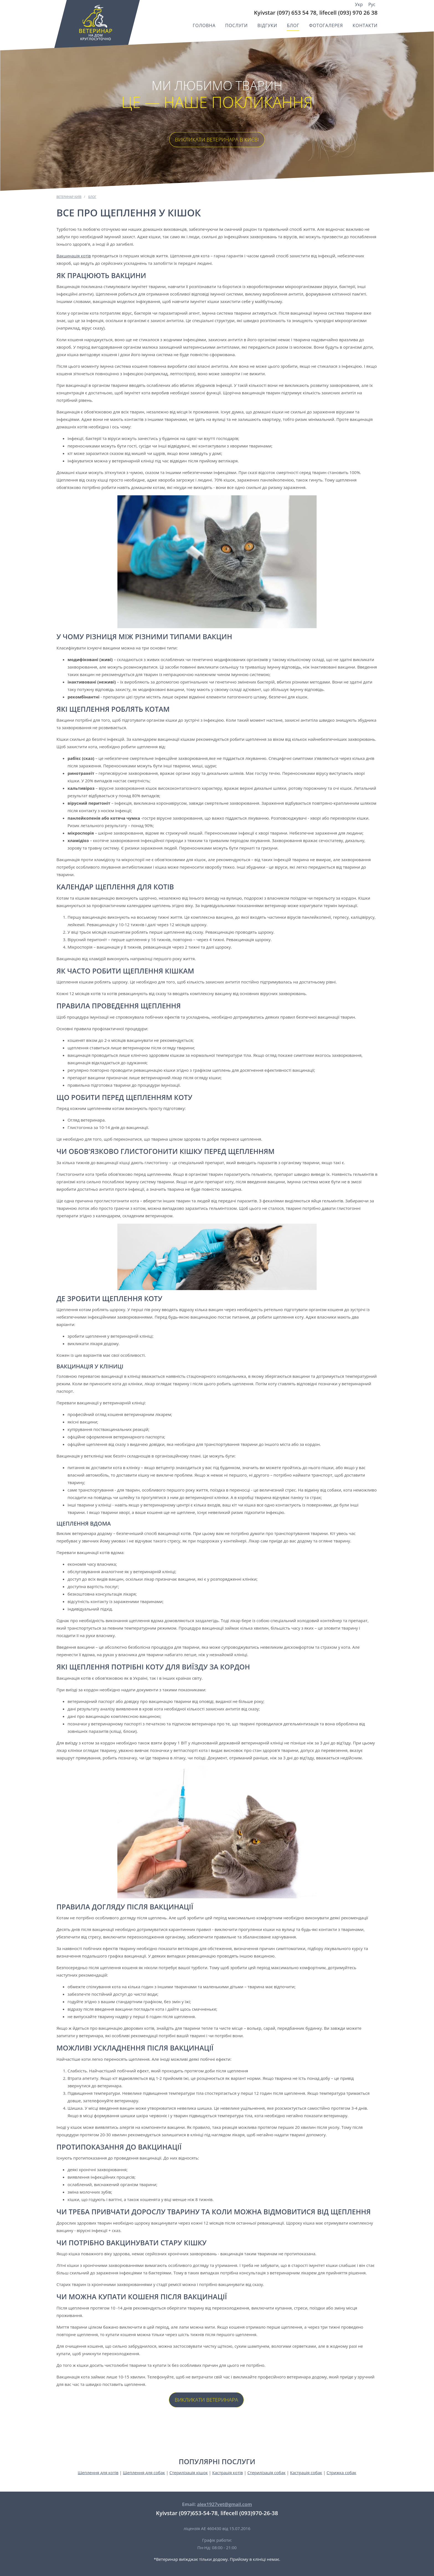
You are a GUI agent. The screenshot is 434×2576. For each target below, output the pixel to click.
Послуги (236, 25)
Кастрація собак (306, 2472)
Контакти (365, 25)
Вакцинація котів (73, 255)
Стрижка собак (341, 2472)
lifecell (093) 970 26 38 (348, 12)
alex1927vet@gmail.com (224, 2504)
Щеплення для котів (98, 2472)
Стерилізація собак (266, 2472)
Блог (293, 25)
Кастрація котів (227, 2472)
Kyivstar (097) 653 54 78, (286, 12)
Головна (204, 25)
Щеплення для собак (144, 2472)
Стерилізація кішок (188, 2472)
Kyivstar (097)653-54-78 (187, 2513)
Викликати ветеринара (206, 2399)
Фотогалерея (326, 25)
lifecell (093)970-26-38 (249, 2513)
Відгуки (267, 25)
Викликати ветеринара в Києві (217, 139)
